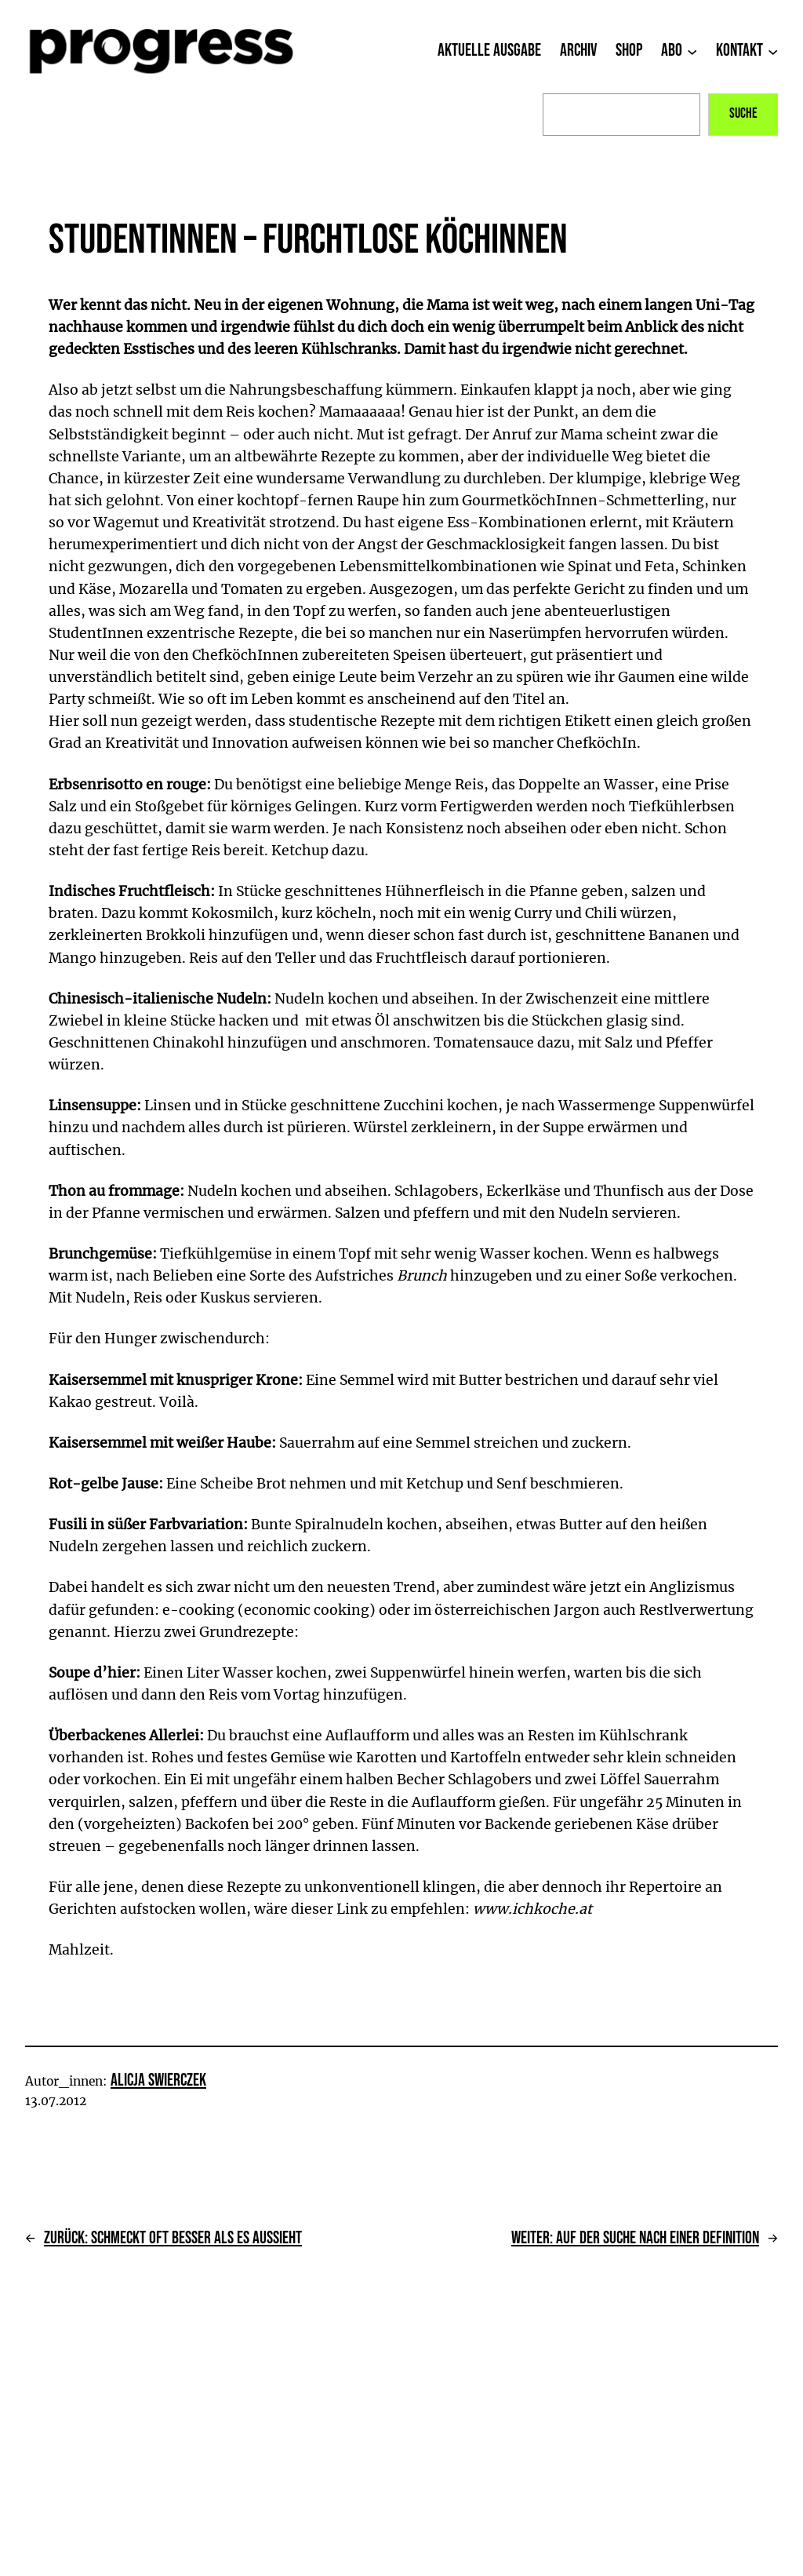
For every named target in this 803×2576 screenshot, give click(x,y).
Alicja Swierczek (158, 2080)
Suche (743, 113)
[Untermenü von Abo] (692, 51)
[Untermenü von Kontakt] (773, 51)
